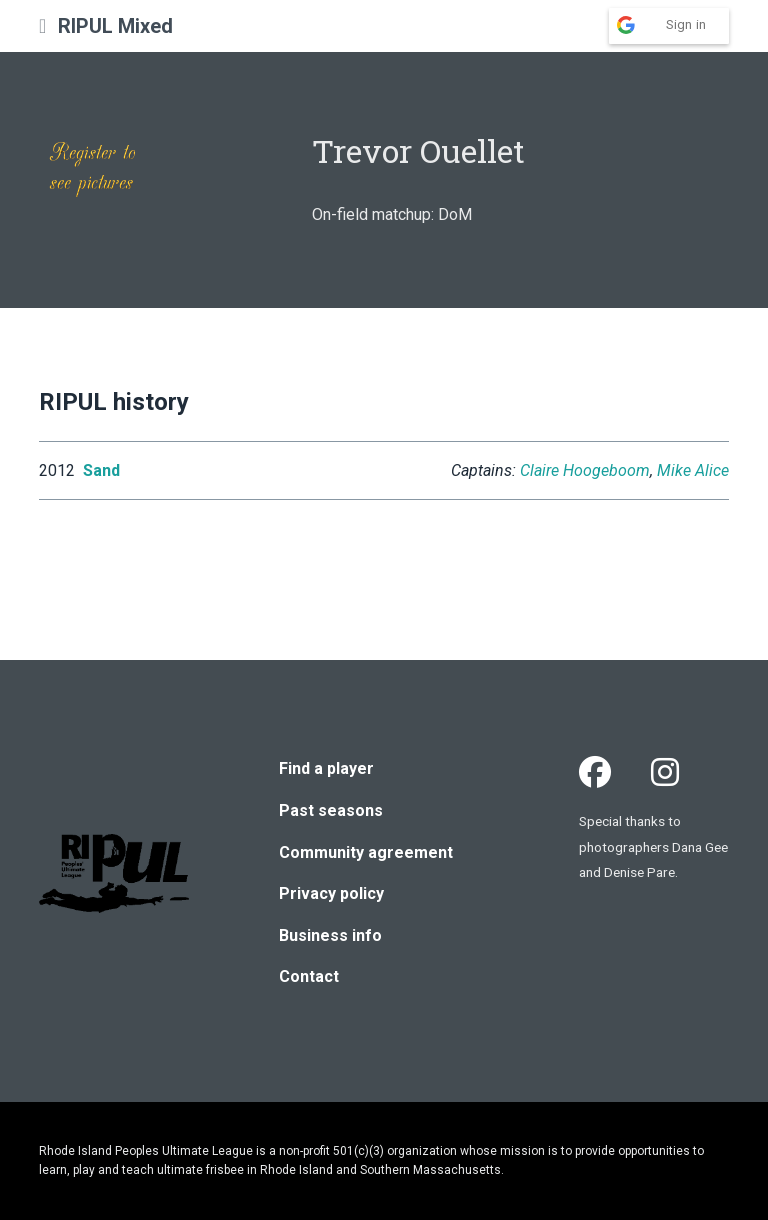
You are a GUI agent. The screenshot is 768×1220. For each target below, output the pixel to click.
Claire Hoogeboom (585, 470)
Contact (309, 976)
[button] (42, 26)
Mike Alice (693, 470)
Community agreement (366, 852)
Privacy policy (331, 893)
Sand (101, 470)
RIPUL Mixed (115, 26)
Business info (330, 935)
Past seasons (331, 810)
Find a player (326, 768)
